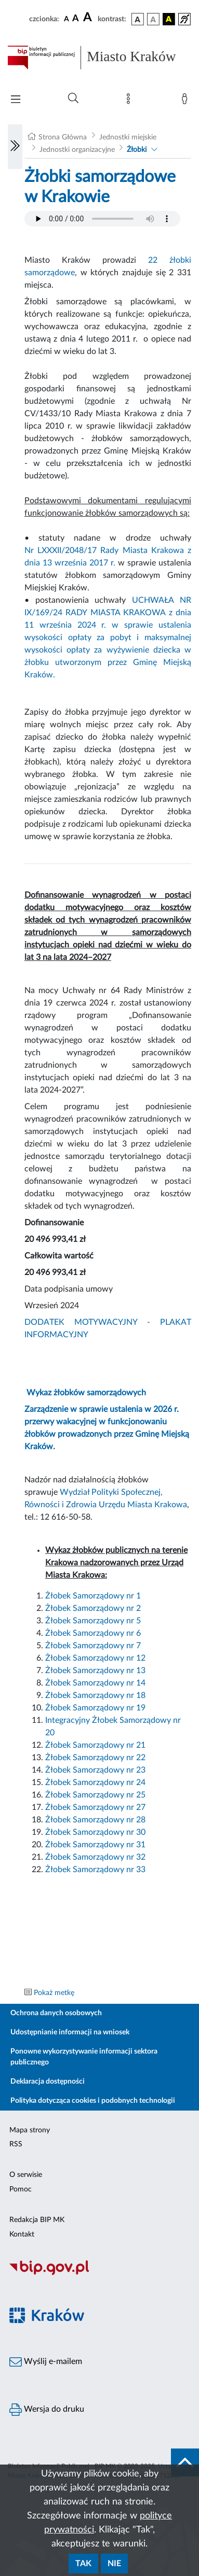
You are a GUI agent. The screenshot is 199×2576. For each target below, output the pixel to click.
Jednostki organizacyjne (77, 149)
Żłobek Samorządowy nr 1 (93, 1596)
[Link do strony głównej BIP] (99, 57)
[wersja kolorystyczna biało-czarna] (153, 19)
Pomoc (20, 2189)
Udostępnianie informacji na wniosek (69, 2032)
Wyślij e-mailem (45, 2362)
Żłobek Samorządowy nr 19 (95, 1708)
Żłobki (137, 149)
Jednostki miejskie (127, 137)
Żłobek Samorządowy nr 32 (95, 1857)
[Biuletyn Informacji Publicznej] (99, 2273)
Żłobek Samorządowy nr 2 (93, 1608)
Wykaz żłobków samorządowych (86, 1393)
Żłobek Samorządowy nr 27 (95, 1807)
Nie (114, 2563)
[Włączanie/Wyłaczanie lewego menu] (15, 146)
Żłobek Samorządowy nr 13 (95, 1670)
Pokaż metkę (54, 1993)
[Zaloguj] (186, 101)
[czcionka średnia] (75, 19)
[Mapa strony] (130, 101)
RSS (15, 2144)
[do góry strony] (185, 2462)
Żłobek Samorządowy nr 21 (95, 1745)
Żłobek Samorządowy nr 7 (93, 1645)
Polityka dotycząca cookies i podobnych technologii (92, 2100)
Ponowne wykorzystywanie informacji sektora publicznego (83, 2057)
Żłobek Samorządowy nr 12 (95, 1658)
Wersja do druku (46, 2409)
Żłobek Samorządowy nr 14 (95, 1683)
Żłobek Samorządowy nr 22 (95, 1757)
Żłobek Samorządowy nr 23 (95, 1770)
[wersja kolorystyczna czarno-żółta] (169, 19)
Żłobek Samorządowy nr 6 (93, 1633)
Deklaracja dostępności (47, 2081)
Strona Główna (62, 137)
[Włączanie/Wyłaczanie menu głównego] (15, 100)
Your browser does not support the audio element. (102, 219)
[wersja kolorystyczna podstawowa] (137, 19)
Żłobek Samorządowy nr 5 (93, 1621)
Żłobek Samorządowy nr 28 (95, 1820)
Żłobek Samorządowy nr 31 (95, 1845)
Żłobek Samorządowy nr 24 (95, 1782)
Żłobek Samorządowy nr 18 (95, 1695)
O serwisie (25, 2174)
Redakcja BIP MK (36, 2220)
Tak (83, 2563)
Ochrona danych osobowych (56, 2013)
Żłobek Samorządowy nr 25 (95, 1795)
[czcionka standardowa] (66, 18)
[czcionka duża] (89, 17)
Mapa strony (29, 2130)
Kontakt (21, 2234)
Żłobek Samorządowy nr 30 (95, 1832)
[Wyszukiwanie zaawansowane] (73, 98)
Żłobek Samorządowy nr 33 (95, 1869)
